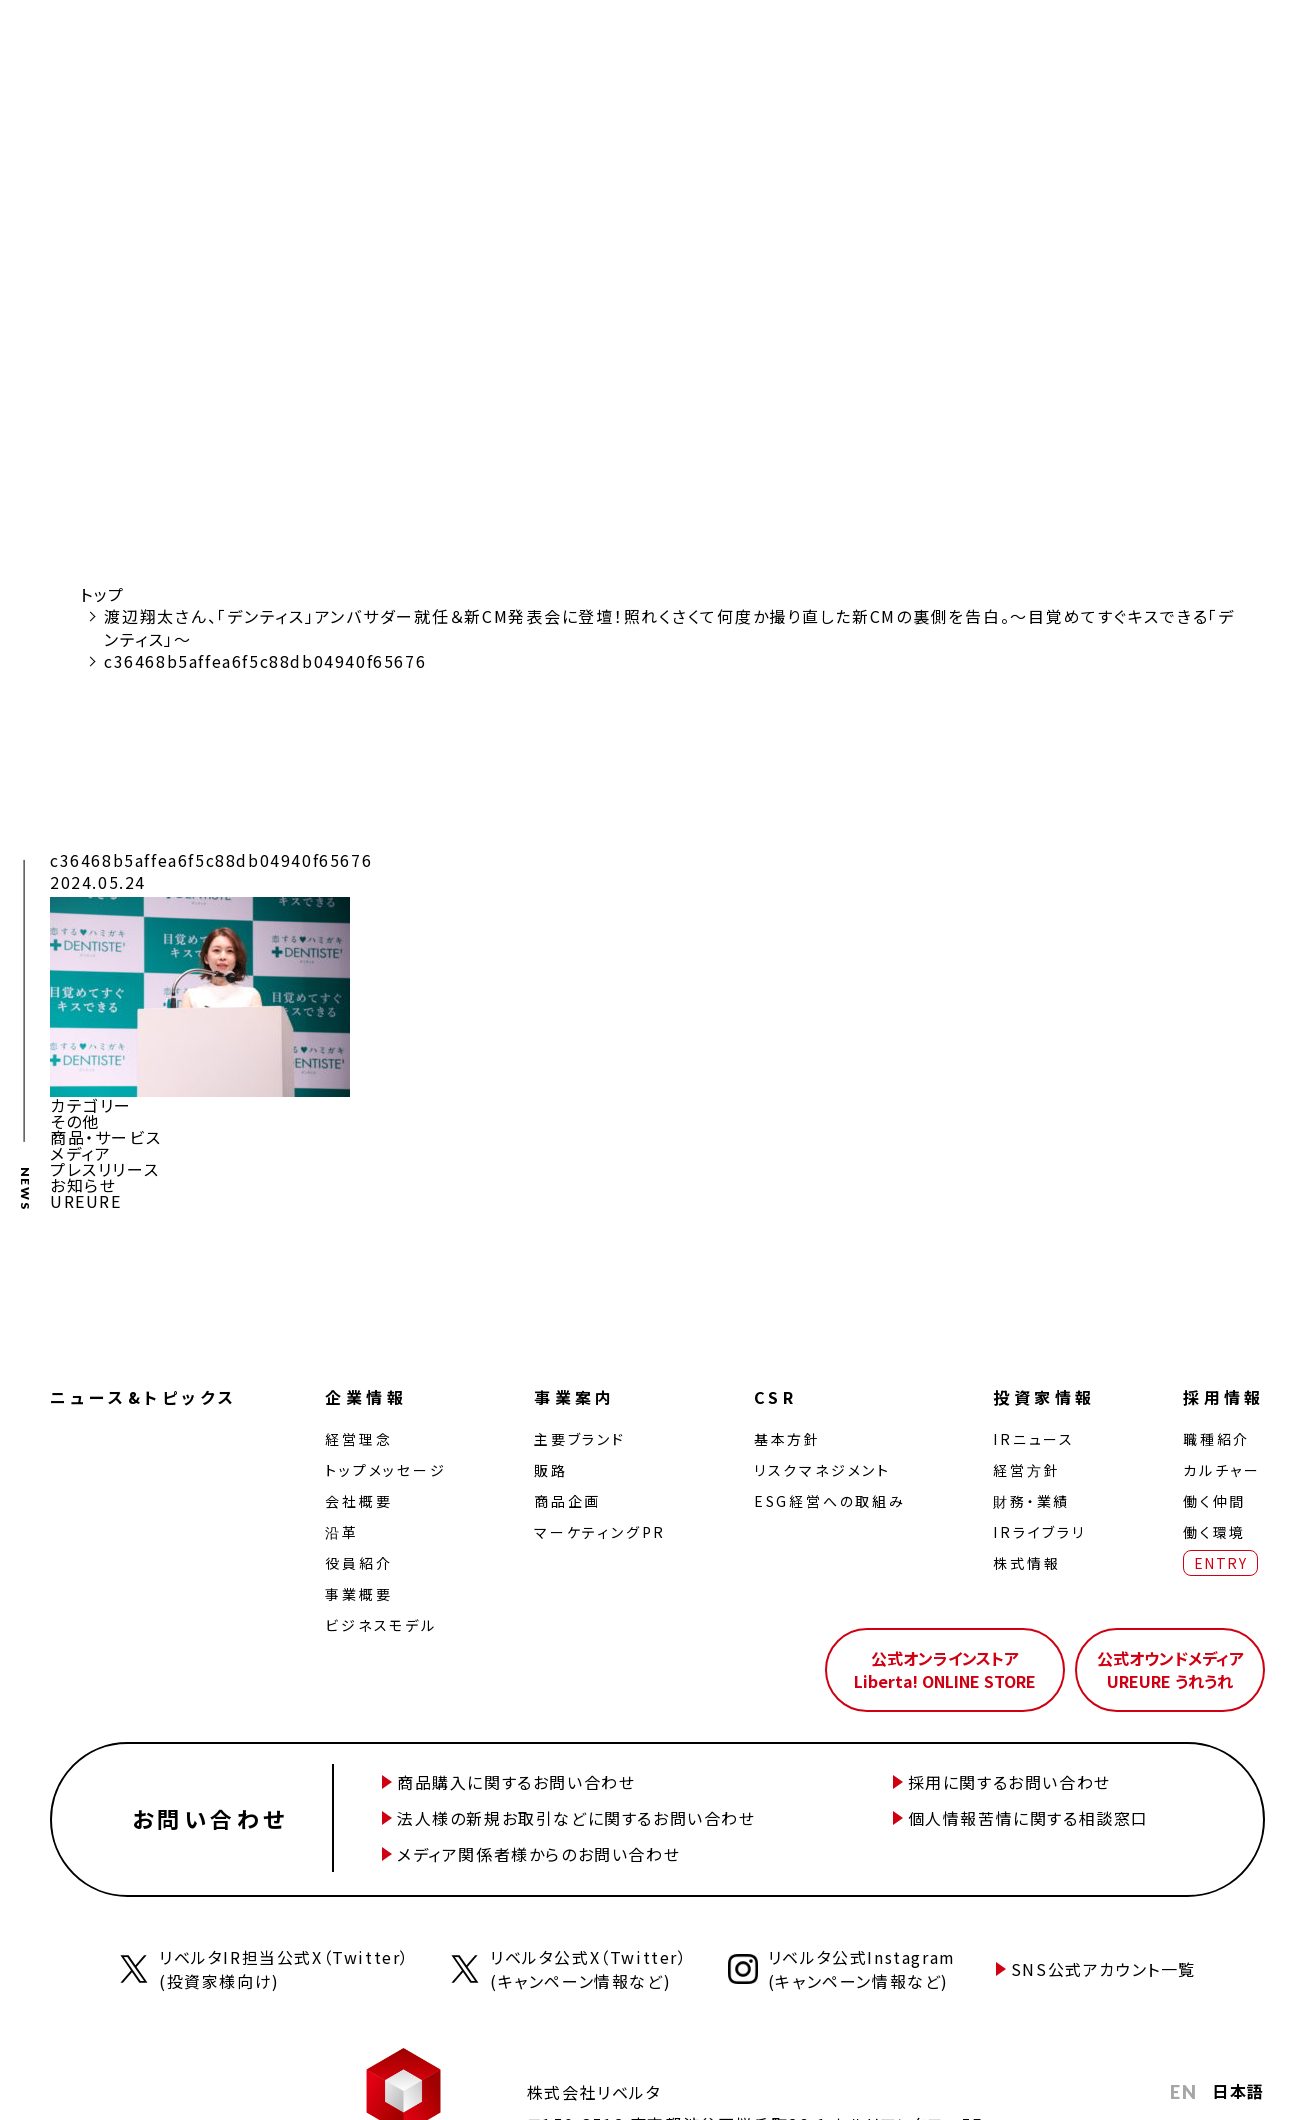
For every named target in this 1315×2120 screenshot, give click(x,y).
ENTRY (1220, 1563)
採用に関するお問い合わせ (1009, 1782)
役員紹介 (358, 1563)
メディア (80, 1153)
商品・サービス (105, 1137)
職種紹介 (1216, 1439)
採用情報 (1224, 1397)
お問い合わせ (210, 1818)
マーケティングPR (600, 1532)
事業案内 (575, 1397)
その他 (75, 1121)
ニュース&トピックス (144, 1397)
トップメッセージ (385, 1470)
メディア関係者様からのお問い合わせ (538, 1854)
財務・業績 (1031, 1501)
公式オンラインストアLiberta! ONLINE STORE (945, 1669)
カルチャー (1222, 1470)
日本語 (1238, 2091)
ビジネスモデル (381, 1625)
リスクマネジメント (822, 1470)
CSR (775, 1397)
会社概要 (358, 1501)
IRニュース (1034, 1439)
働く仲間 (1214, 1501)
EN (1183, 2092)
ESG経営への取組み (830, 1501)
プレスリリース (104, 1169)
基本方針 (787, 1439)
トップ (102, 594)
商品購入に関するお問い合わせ (516, 1782)
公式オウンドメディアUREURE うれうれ (1170, 1669)
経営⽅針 (1026, 1470)
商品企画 (567, 1501)
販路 (551, 1470)
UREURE (86, 1201)
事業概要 (358, 1594)
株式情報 (1026, 1563)
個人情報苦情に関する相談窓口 (1028, 1818)
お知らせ (83, 1185)
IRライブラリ (1039, 1532)
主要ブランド (580, 1439)
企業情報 (366, 1397)
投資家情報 (1044, 1397)
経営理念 (358, 1439)
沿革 (342, 1532)
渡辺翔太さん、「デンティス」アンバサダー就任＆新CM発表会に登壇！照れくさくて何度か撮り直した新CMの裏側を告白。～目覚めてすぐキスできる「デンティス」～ (669, 627)
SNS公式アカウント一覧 (1103, 1969)
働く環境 (1214, 1532)
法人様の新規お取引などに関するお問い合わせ (576, 1818)
